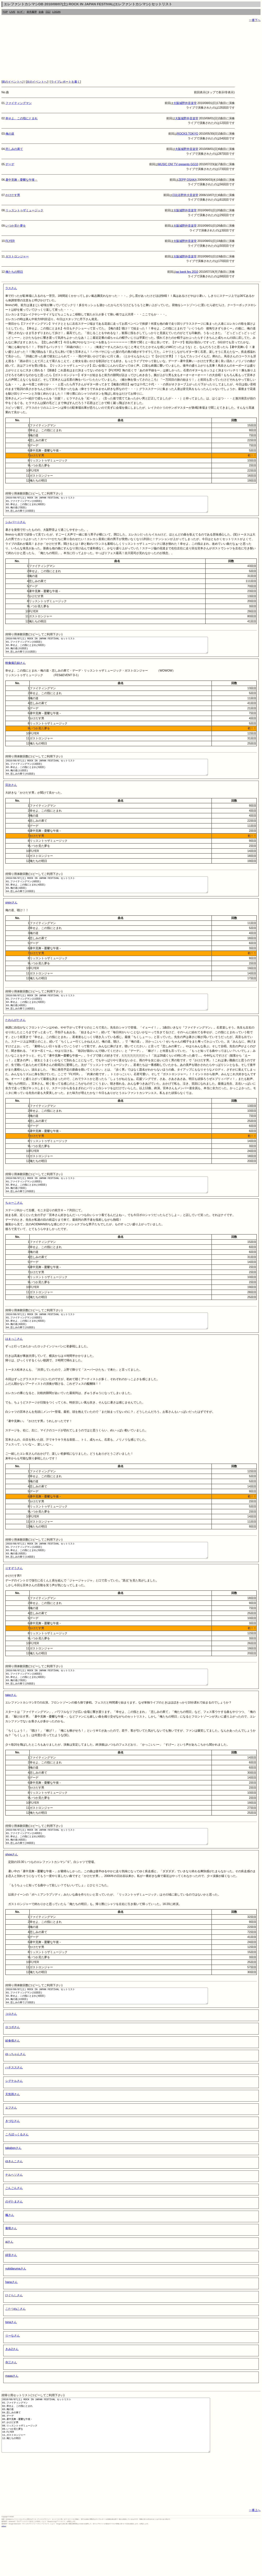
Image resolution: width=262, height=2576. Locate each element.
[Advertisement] (110, 51)
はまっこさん (14, 1361)
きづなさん (12, 2157)
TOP (5, 11)
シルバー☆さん (15, 525)
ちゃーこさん (14, 1222)
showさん (11, 1887)
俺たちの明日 (14, 271)
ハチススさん (14, 2103)
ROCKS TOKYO (187, 133)
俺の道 (9, 133)
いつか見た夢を (15, 225)
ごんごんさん (14, 2224)
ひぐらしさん (14, 2331)
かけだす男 (12, 195)
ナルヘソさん (14, 2210)
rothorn (3, 2573)
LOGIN (56, 11)
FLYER (10, 240)
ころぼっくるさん (17, 2170)
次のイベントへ (37, 81)
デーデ (9, 164)
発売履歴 (32, 11)
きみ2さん (12, 2385)
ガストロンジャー (17, 256)
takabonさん (13, 2184)
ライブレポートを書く (65, 81)
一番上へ (255, 2557)
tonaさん (11, 2358)
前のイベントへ (12, 81)
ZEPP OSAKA (187, 179)
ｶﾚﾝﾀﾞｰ (21, 11)
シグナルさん (14, 2117)
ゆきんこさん (14, 2197)
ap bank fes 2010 (187, 271)
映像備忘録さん (15, 669)
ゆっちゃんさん (15, 2090)
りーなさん (12, 2371)
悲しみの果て (14, 148)
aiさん (9, 2277)
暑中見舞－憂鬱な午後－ (21, 179)
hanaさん (11, 2318)
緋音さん (11, 2291)
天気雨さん (12, 2130)
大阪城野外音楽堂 (185, 103)
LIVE (12, 11)
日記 (48, 11)
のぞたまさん (14, 2237)
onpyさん (11, 915)
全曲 (41, 11)
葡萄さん (11, 2264)
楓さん (9, 2251)
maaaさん (11, 2411)
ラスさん (11, 288)
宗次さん (11, 794)
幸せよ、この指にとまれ (21, 118)
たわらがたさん (15, 1036)
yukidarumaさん (15, 2304)
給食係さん (12, 2076)
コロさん (11, 2049)
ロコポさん (12, 2063)
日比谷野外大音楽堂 (185, 195)
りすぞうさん (14, 1594)
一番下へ (255, 20)
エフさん (11, 2143)
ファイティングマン (18, 103)
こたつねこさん (15, 2344)
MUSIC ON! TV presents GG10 (178, 164)
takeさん (11, 1724)
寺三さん (11, 2398)
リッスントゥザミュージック (24, 210)
